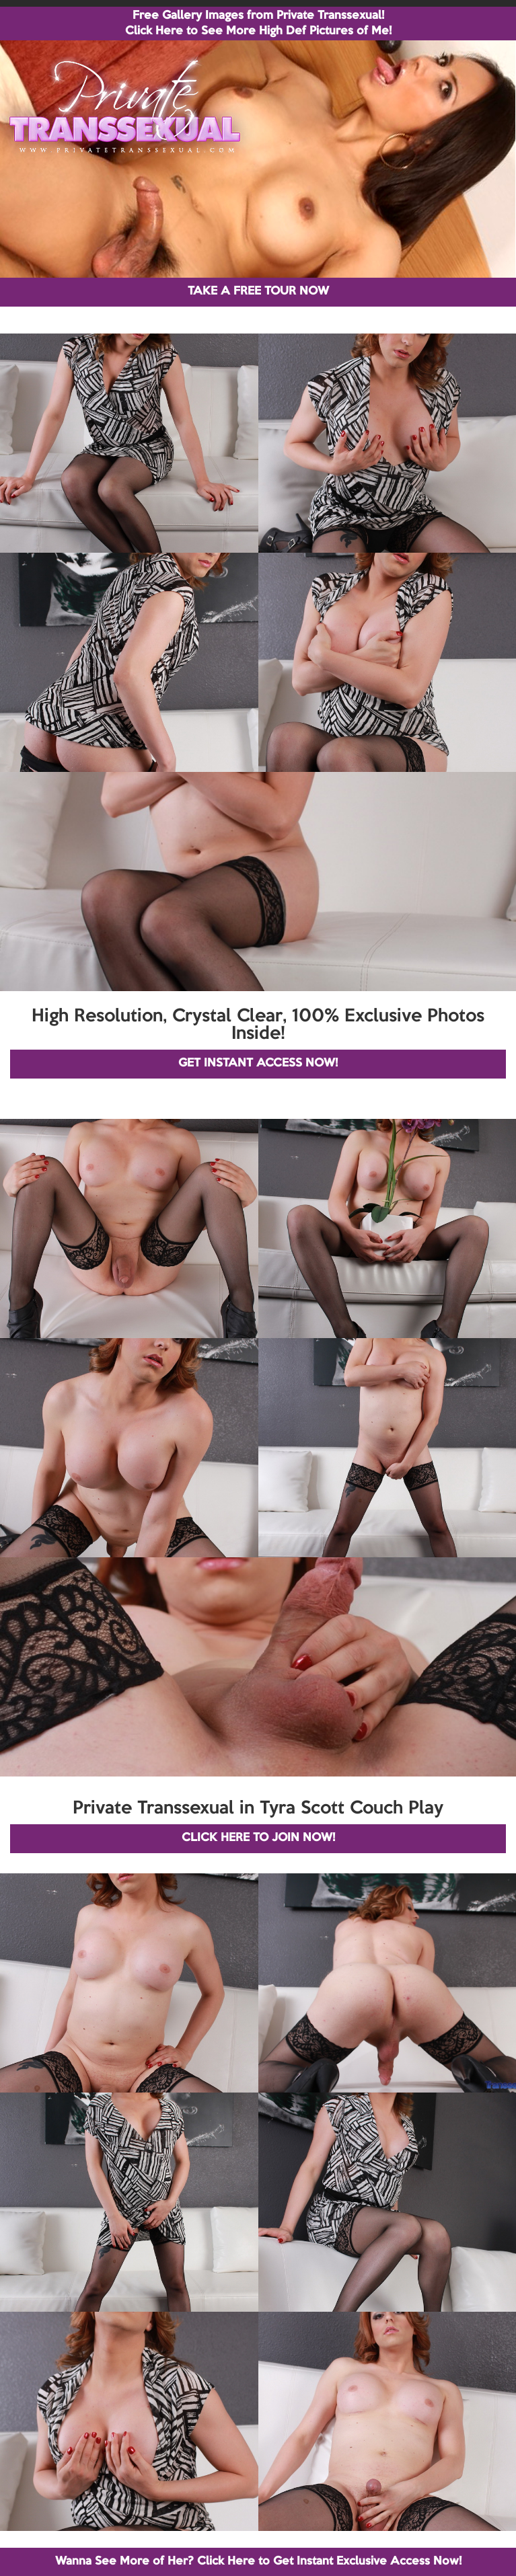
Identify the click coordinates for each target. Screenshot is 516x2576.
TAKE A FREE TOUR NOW (258, 291)
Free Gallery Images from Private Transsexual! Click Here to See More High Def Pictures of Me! (258, 23)
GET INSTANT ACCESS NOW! (258, 1063)
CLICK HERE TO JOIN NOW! (258, 1838)
